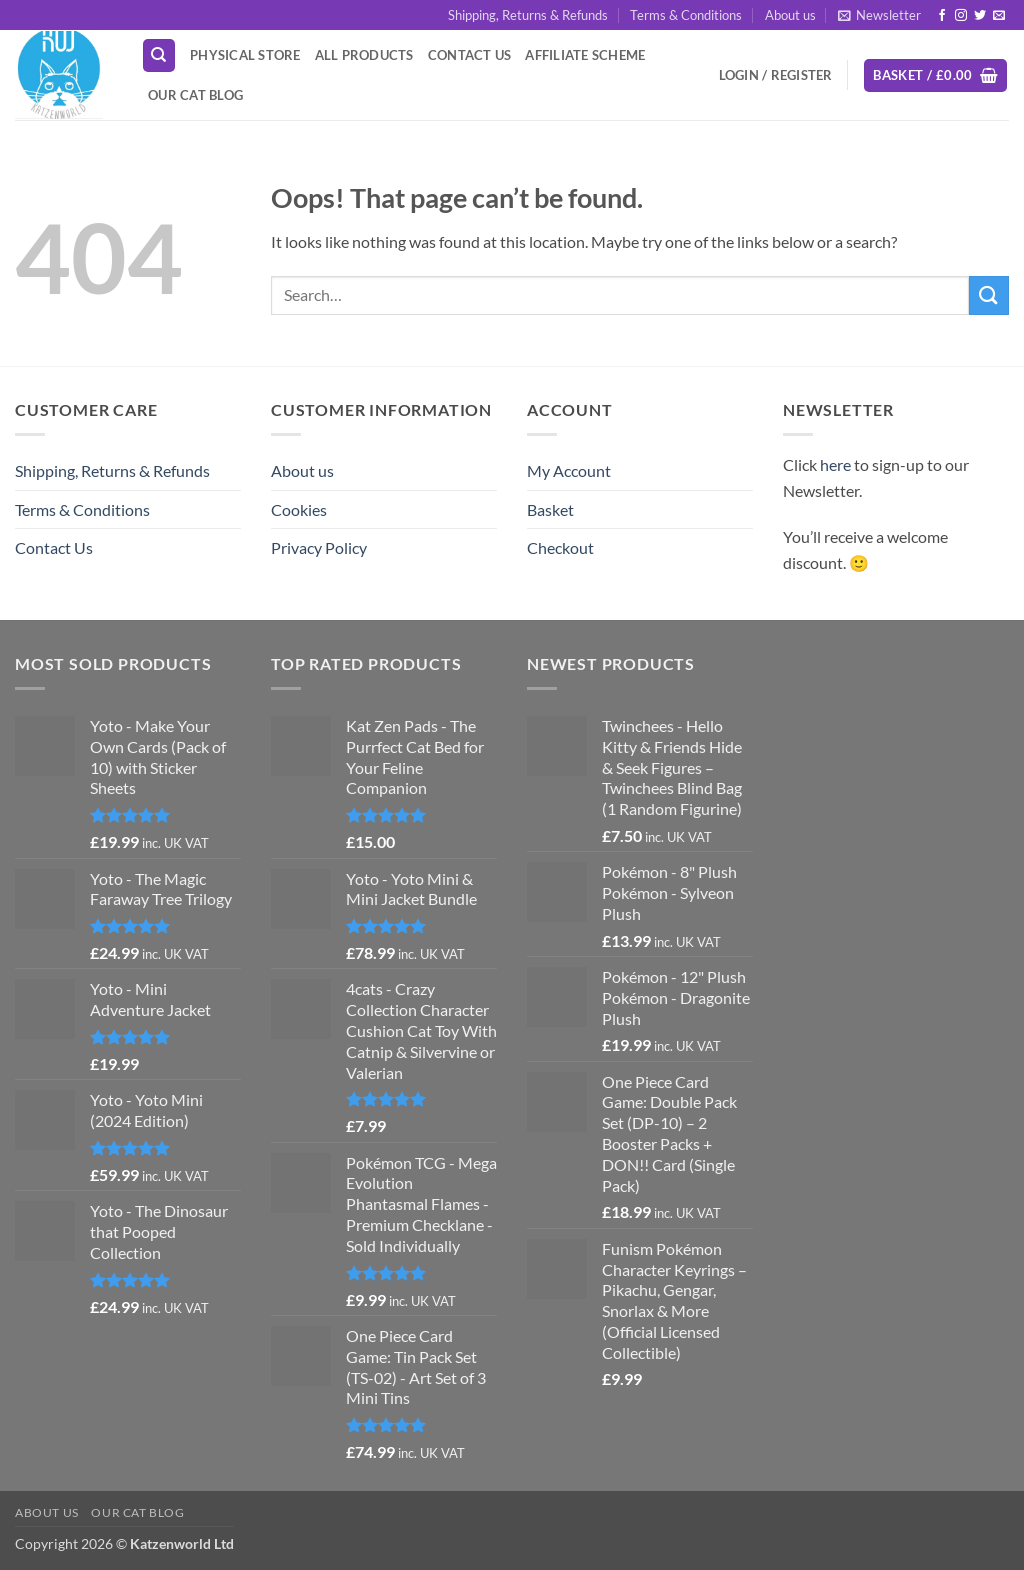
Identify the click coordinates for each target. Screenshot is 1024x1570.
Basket (550, 509)
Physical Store (245, 55)
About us (790, 15)
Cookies (299, 509)
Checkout (560, 547)
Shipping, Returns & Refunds (528, 15)
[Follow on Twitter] (980, 16)
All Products (364, 55)
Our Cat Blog (195, 95)
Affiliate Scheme (585, 55)
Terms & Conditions (686, 15)
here (835, 464)
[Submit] (989, 295)
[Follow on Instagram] (961, 16)
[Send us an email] (999, 16)
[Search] (159, 55)
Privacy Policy (319, 547)
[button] (879, 15)
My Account (569, 470)
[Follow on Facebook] (942, 16)
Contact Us (470, 55)
